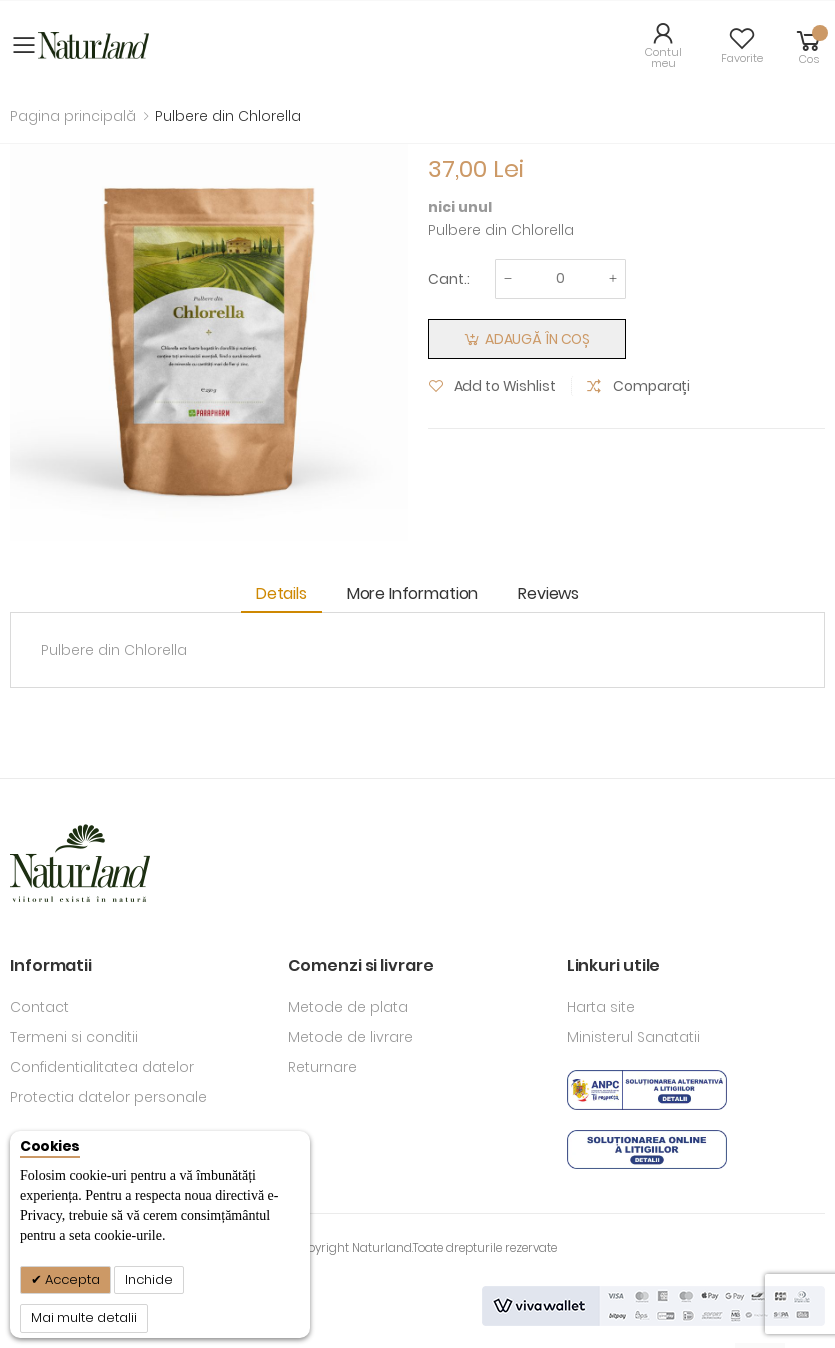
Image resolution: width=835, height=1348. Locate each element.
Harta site (601, 1007)
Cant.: (449, 279)
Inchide (149, 1279)
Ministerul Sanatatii (633, 1037)
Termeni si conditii (74, 1037)
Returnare (322, 1067)
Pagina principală (73, 116)
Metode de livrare (350, 1037)
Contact (39, 1007)
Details (281, 593)
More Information (412, 593)
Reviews (548, 593)
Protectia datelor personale (108, 1097)
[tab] (286, 594)
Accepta (71, 1279)
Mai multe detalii (84, 1317)
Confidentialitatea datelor (102, 1067)
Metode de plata (348, 1007)
